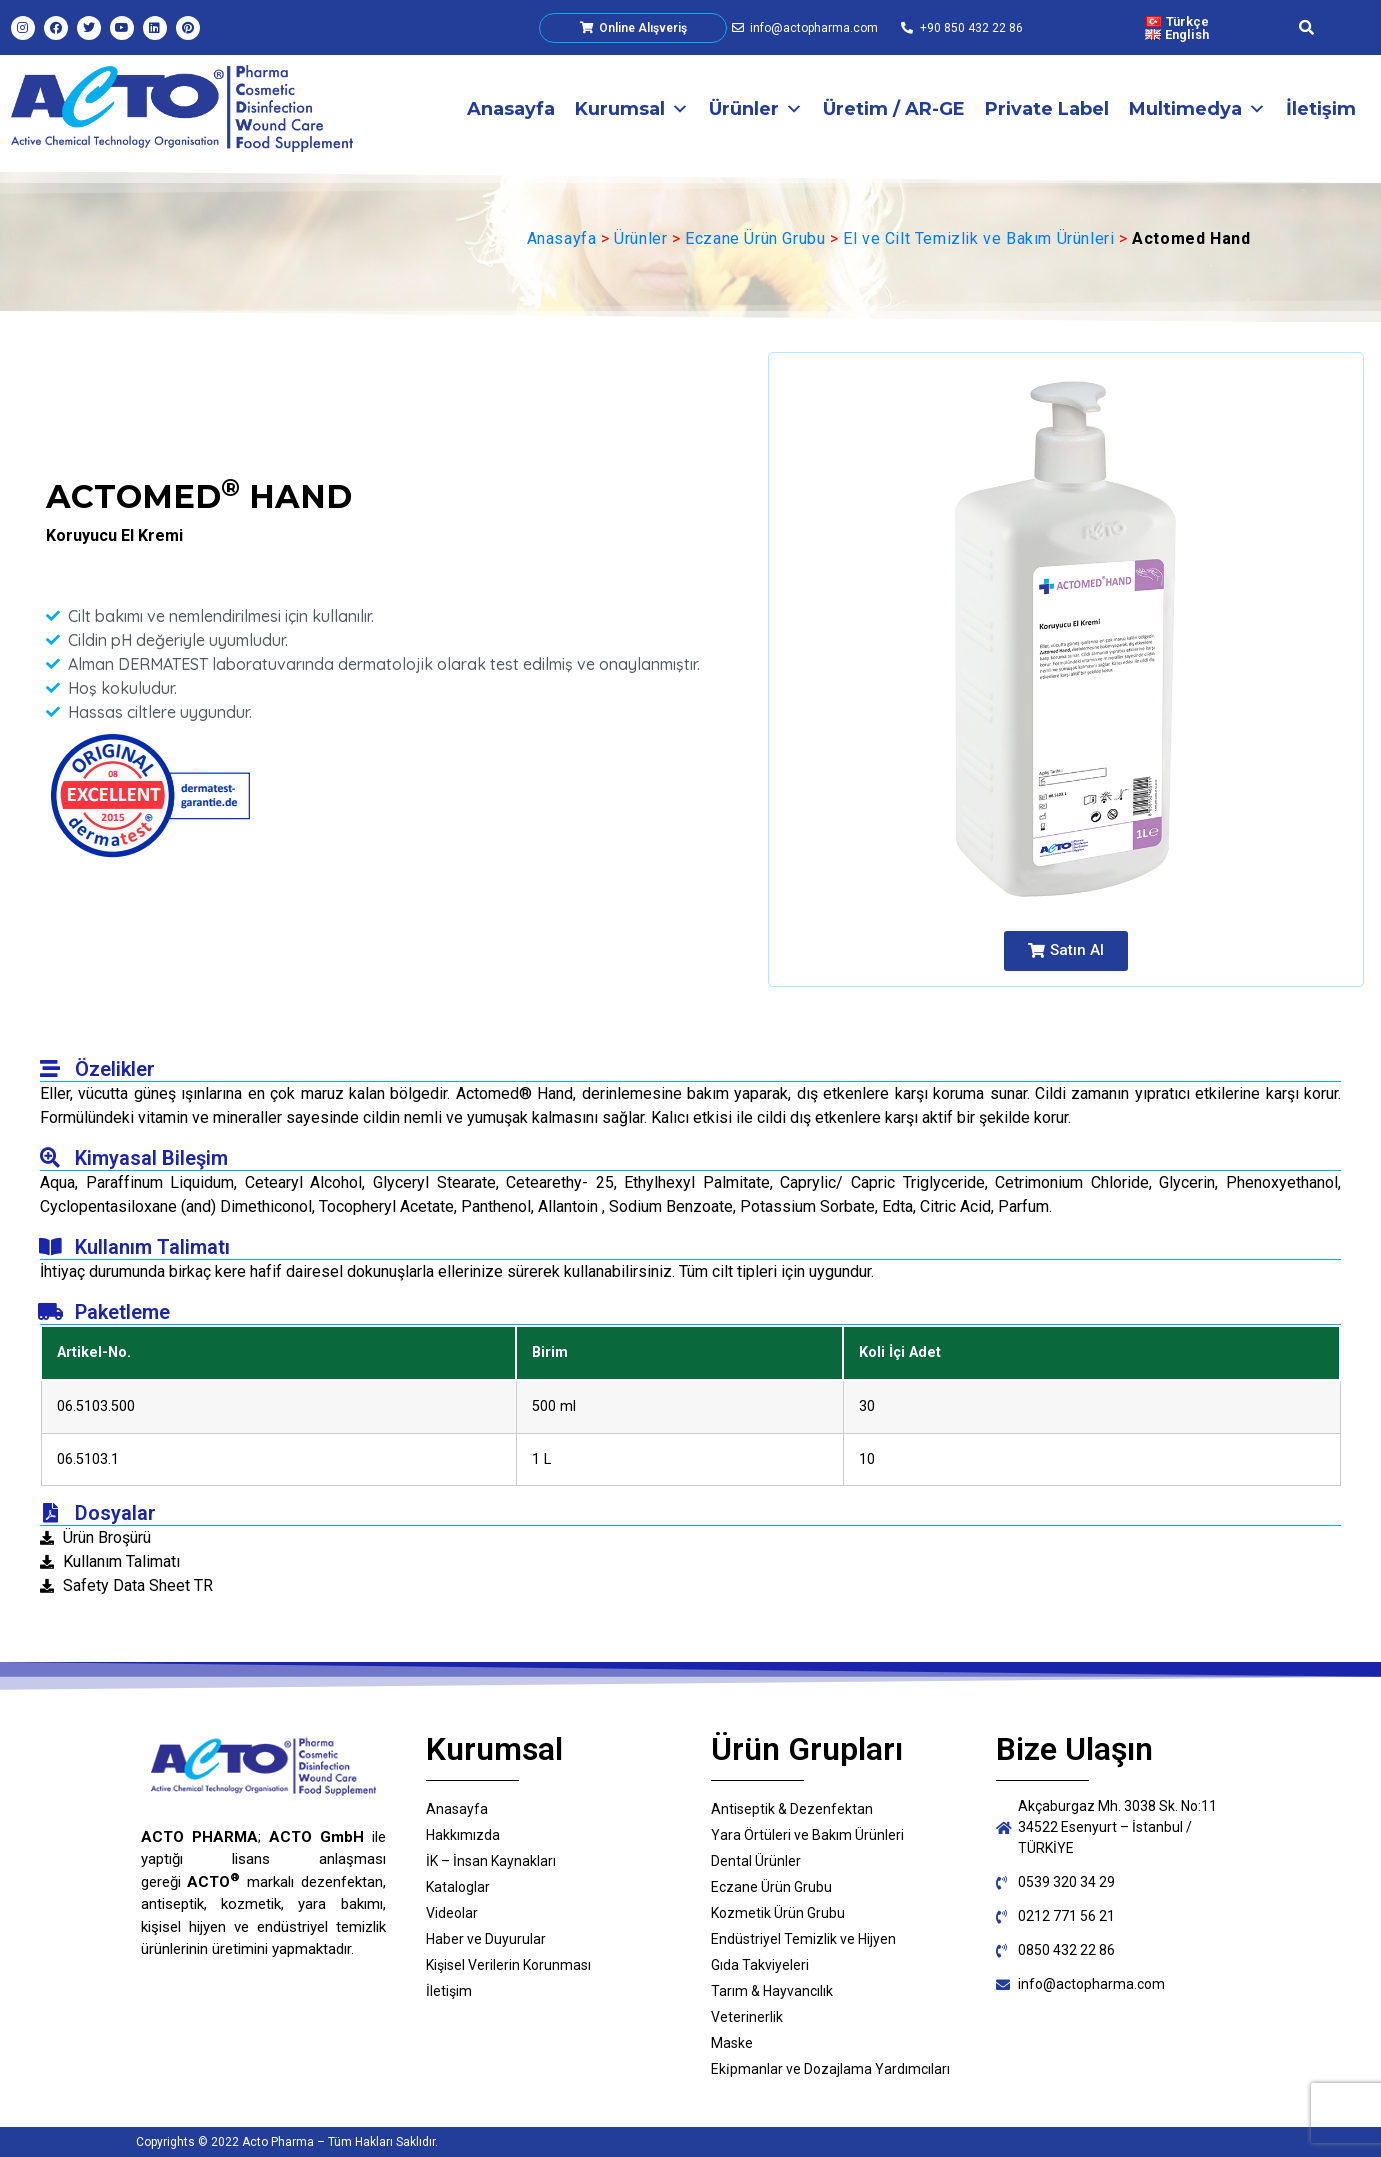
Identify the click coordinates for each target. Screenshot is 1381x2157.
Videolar (452, 1913)
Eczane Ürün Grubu (755, 238)
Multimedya (1197, 109)
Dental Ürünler (756, 1861)
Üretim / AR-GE (894, 109)
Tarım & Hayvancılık (772, 1991)
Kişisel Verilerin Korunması (508, 1965)
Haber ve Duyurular (486, 1939)
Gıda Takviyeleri (760, 1965)
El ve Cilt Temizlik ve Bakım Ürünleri (978, 238)
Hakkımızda (463, 1835)
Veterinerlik (747, 2017)
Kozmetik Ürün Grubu (778, 1913)
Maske (732, 2043)
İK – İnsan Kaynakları (491, 1861)
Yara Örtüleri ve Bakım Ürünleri (807, 1835)
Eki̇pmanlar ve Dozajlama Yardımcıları (830, 2069)
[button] (1066, 951)
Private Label (1047, 109)
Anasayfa (511, 109)
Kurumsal (632, 109)
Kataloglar (458, 1887)
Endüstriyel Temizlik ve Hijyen (803, 1939)
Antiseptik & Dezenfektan (792, 1809)
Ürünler (756, 109)
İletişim (1321, 109)
